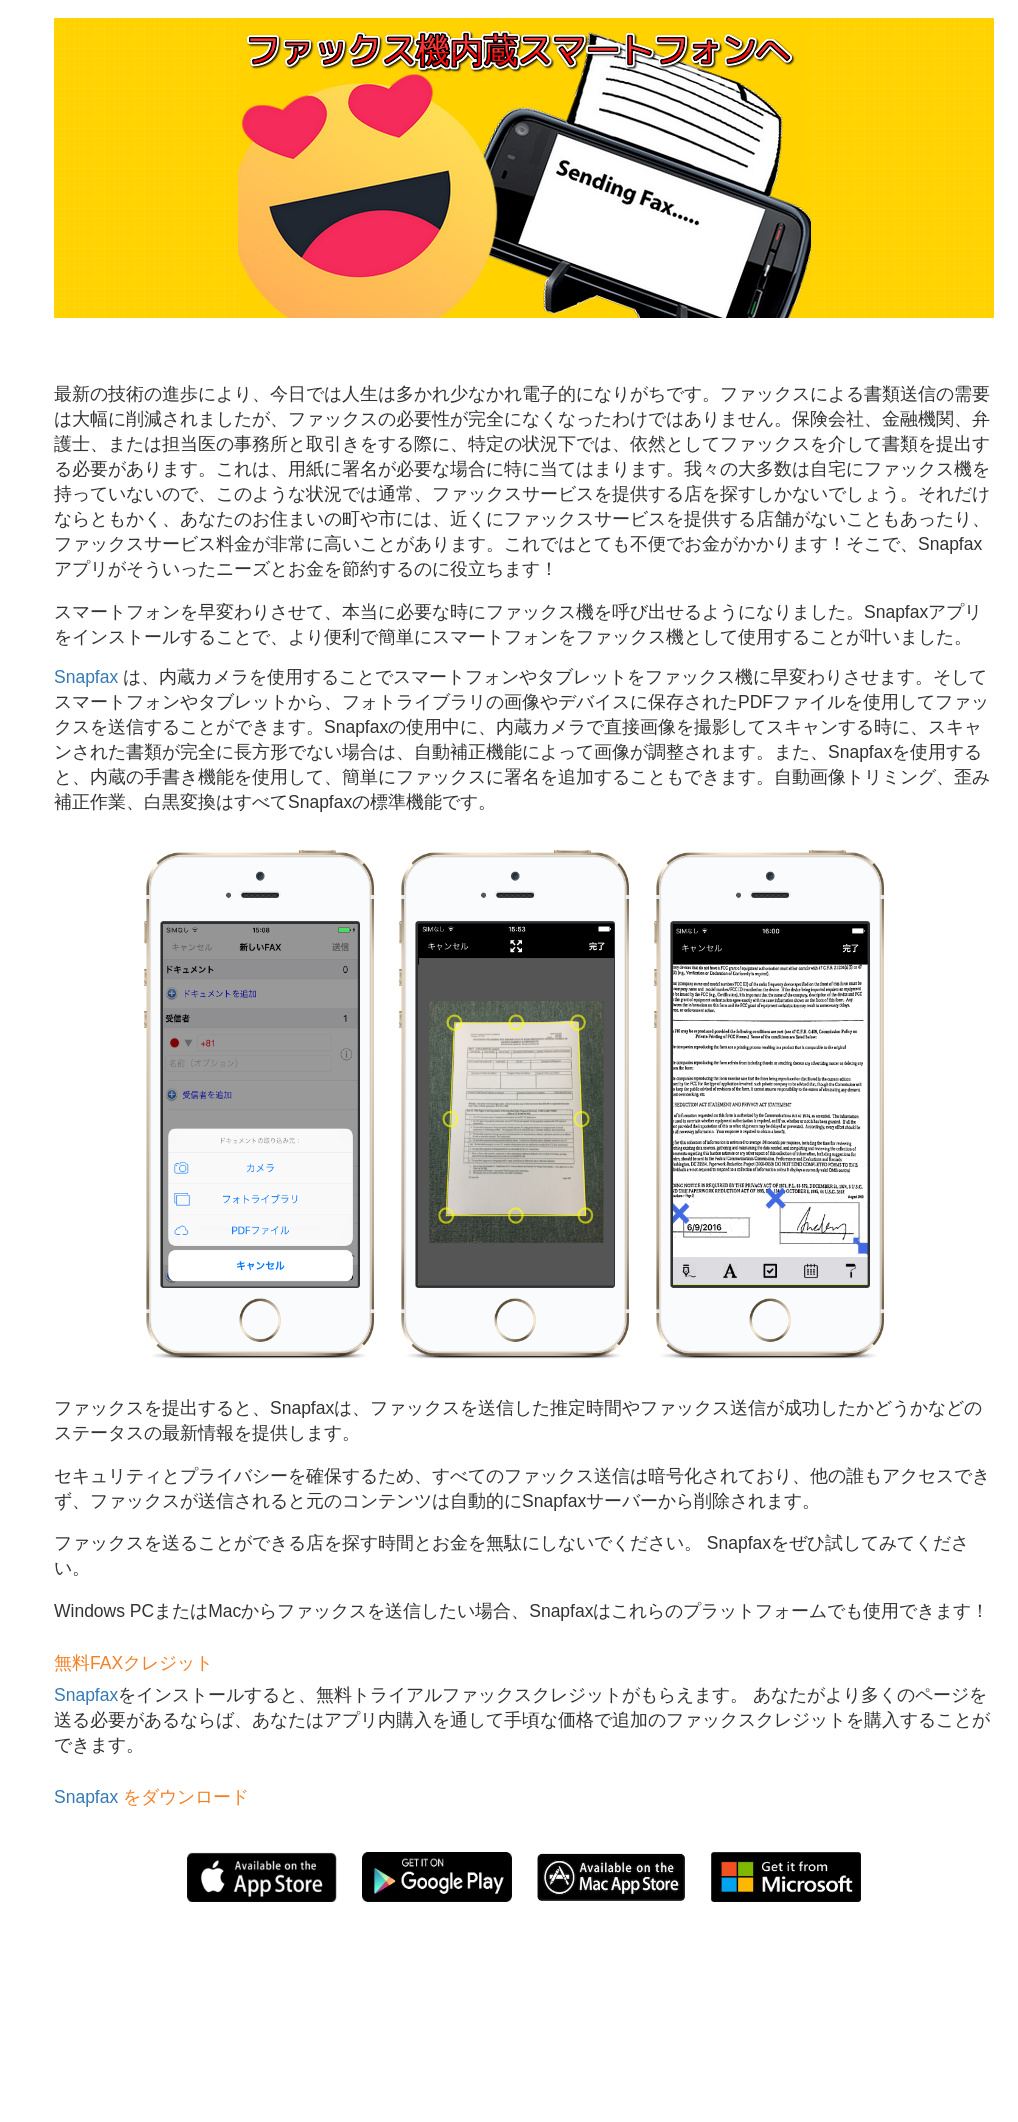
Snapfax (86, 677)
